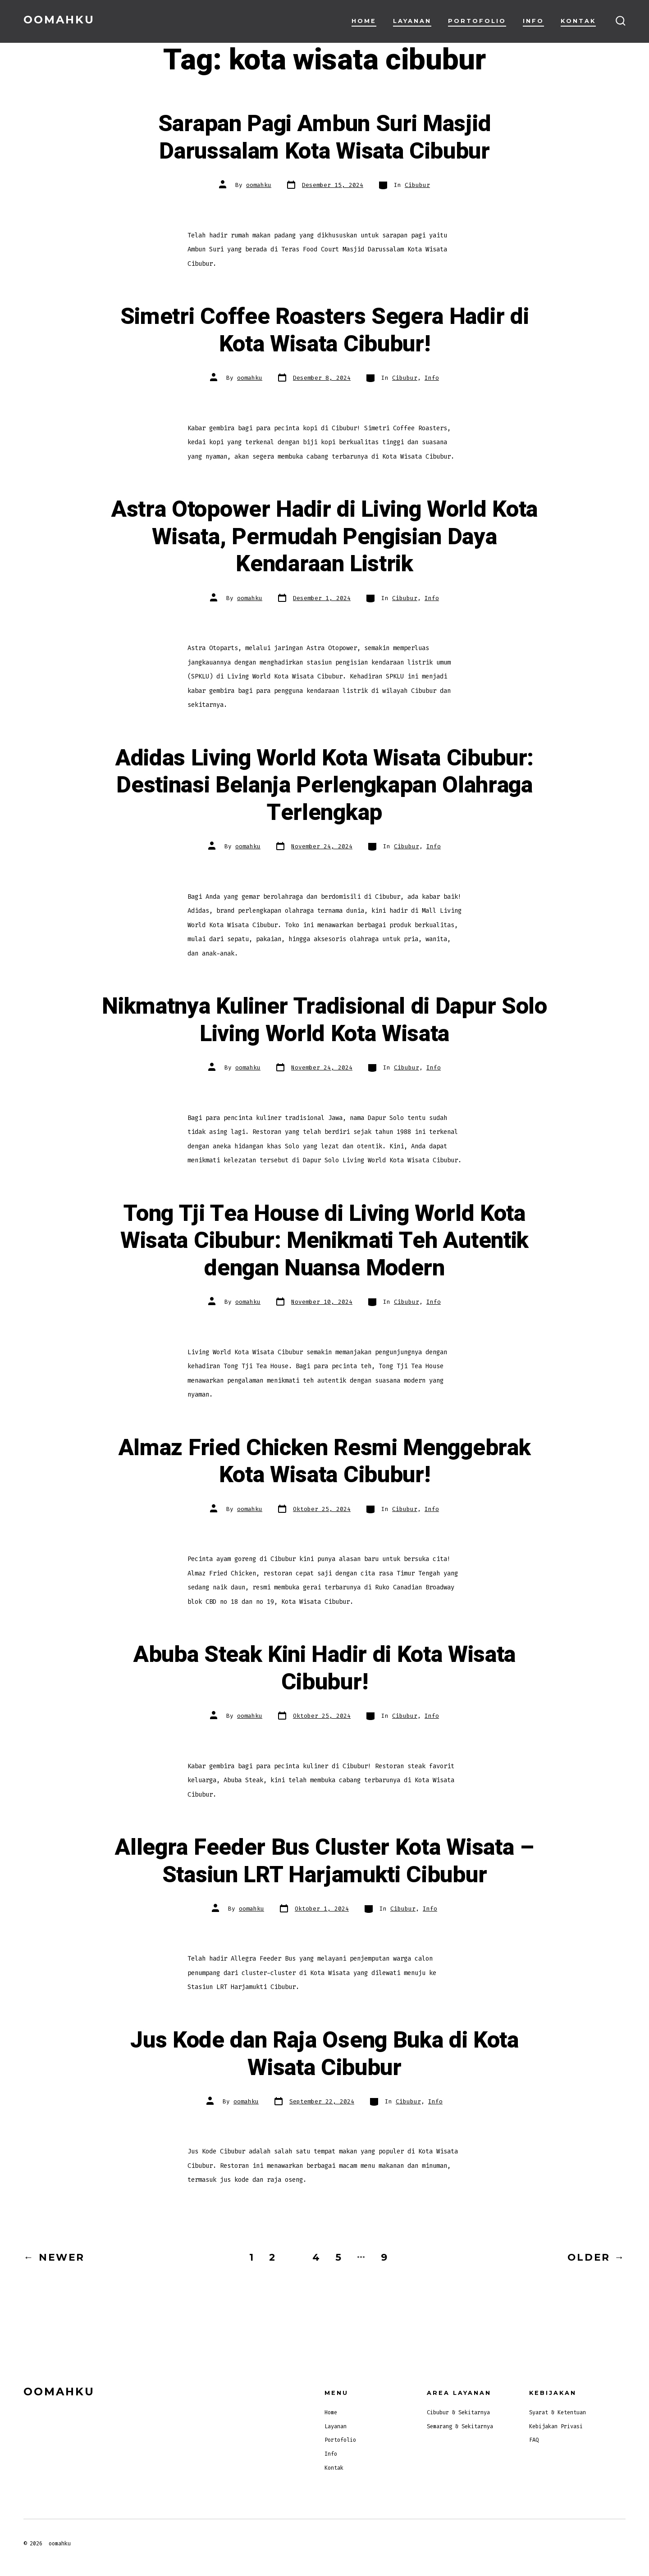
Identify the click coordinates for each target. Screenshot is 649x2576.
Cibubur (417, 185)
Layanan (412, 21)
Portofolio (477, 21)
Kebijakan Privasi (556, 2426)
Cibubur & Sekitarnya (458, 2412)
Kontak (578, 21)
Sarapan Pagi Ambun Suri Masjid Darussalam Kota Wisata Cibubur (324, 137)
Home (364, 21)
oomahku (258, 185)
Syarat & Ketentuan (557, 2412)
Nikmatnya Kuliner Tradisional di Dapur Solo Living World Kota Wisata (324, 1020)
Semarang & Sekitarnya (460, 2426)
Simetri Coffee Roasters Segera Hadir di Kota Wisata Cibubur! (324, 330)
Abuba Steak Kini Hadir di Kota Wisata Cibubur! (324, 1668)
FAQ (534, 2440)
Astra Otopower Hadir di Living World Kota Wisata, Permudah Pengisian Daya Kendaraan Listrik (324, 537)
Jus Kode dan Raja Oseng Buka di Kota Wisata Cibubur (324, 2054)
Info (533, 21)
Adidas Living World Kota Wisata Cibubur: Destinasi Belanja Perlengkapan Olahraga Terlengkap (324, 785)
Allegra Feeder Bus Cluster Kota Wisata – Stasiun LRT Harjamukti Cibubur (324, 1861)
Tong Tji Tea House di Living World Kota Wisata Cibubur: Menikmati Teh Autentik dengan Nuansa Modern (324, 1241)
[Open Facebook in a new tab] (616, 2543)
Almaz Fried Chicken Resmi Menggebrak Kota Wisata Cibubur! (324, 1461)
